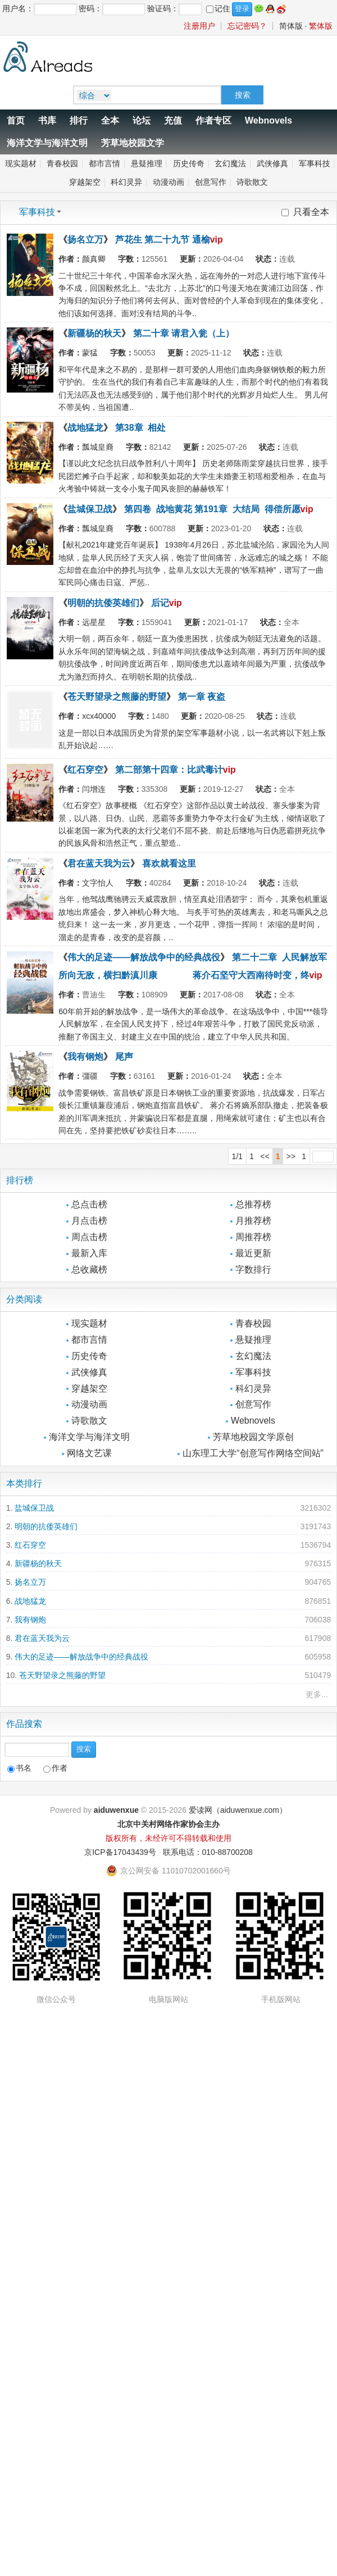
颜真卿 (94, 258)
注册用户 (199, 25)
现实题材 (21, 163)
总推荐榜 (253, 1204)
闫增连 (94, 789)
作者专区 (213, 120)
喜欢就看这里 (169, 863)
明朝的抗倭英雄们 (103, 603)
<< (264, 1156)
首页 (16, 120)
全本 (110, 120)
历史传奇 (188, 163)
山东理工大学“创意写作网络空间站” (253, 1453)
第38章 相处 (140, 427)
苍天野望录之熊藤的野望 (116, 696)
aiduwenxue (116, 1810)
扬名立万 (85, 239)
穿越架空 (85, 181)
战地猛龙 (85, 427)
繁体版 (321, 25)
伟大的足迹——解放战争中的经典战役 (143, 957)
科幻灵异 (126, 181)
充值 (173, 120)
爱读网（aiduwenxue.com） (238, 1810)
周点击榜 (89, 1237)
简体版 (291, 25)
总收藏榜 (89, 1269)
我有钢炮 (85, 1056)
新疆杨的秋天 (94, 333)
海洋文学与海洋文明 (47, 143)
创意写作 (210, 181)
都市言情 (104, 163)
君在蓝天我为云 (98, 863)
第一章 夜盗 (201, 696)
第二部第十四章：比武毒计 (169, 769)
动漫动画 (168, 181)
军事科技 (314, 163)
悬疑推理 (146, 163)
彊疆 (90, 1076)
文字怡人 (97, 882)
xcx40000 (99, 716)
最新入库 (89, 1253)
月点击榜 (89, 1220)
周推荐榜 (253, 1237)
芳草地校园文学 (132, 143)
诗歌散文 (252, 181)
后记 (160, 603)
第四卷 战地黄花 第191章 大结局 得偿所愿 (212, 509)
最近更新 (253, 1253)
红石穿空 (85, 769)
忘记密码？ (247, 25)
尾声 (124, 1056)
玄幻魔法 (230, 163)
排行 (79, 120)
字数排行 (253, 1269)
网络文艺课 (89, 1453)
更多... (317, 1694)
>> (290, 1156)
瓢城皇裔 (97, 447)
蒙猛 (90, 352)
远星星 (94, 622)
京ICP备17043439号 (120, 1852)
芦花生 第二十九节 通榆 (162, 239)
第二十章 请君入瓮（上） (183, 333)
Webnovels (268, 120)
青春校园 (62, 163)
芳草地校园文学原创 (253, 1437)
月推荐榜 (253, 1220)
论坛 (142, 120)
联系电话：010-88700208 (208, 1852)
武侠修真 (272, 163)
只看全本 (311, 212)
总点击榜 (89, 1204)
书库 (47, 120)
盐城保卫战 (89, 509)
